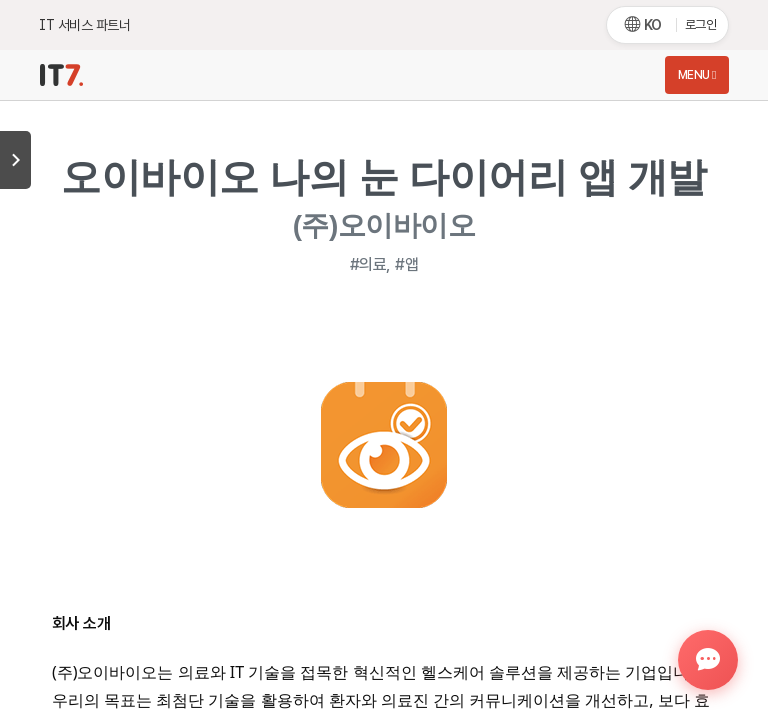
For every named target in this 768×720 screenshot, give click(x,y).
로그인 (701, 24)
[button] (708, 660)
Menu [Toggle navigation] (697, 75)
